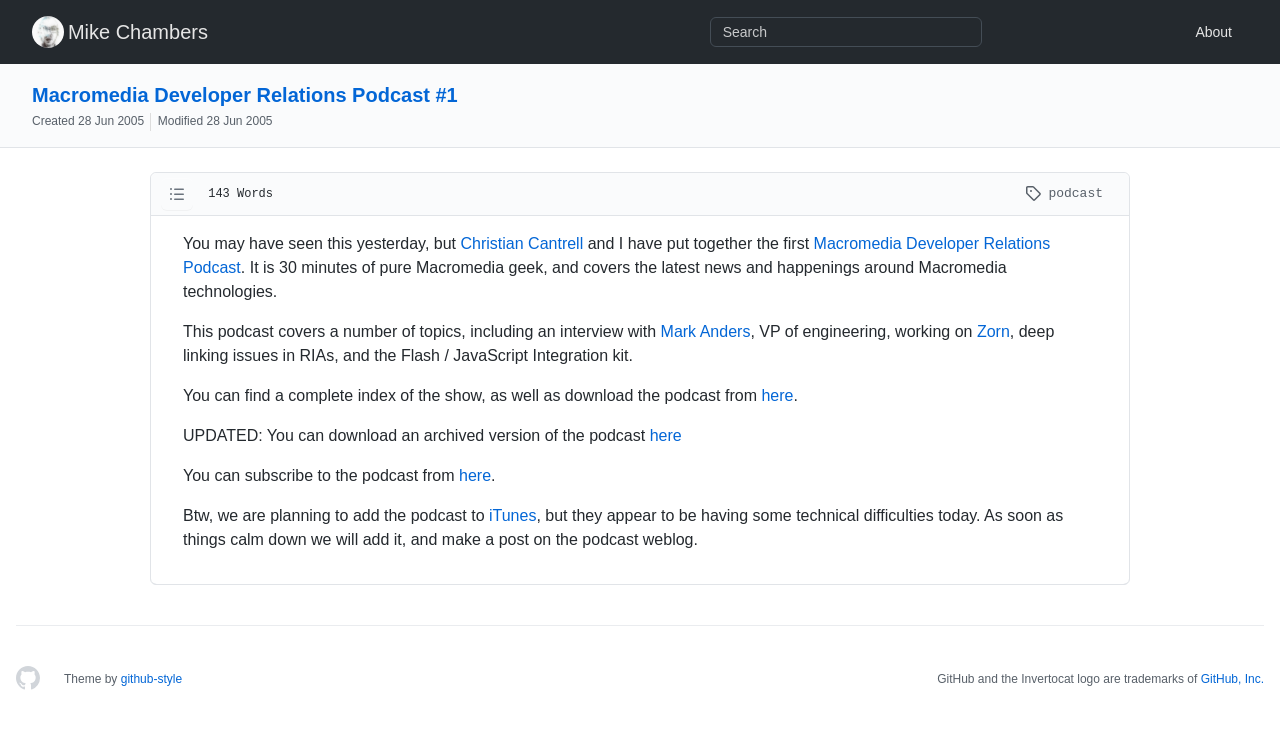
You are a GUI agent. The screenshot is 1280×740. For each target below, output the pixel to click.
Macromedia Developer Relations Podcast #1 (245, 95)
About (1213, 32)
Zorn (993, 331)
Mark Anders (706, 331)
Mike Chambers (138, 32)
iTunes (512, 515)
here (777, 395)
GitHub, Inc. (1232, 679)
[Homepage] (28, 679)
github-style (151, 679)
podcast (1064, 193)
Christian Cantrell (522, 243)
